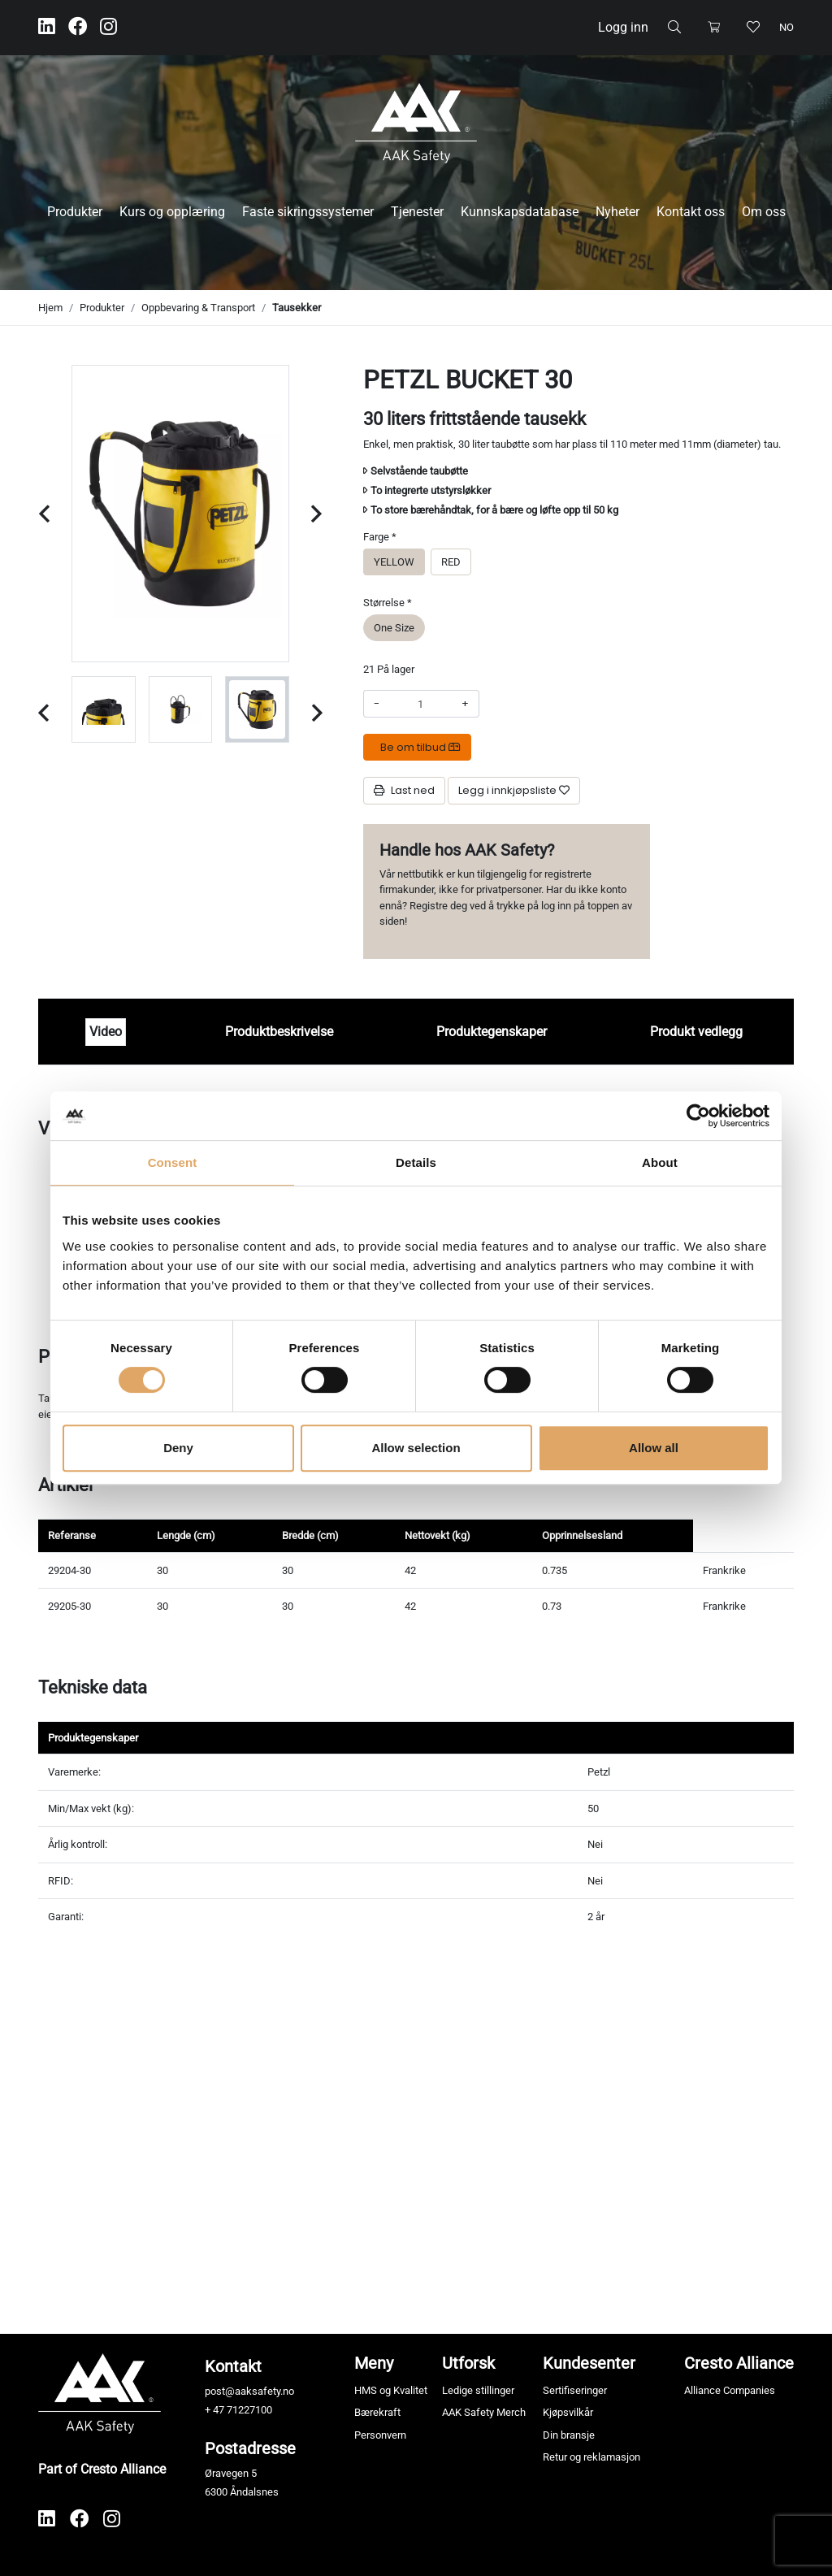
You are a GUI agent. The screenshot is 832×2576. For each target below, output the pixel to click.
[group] (129, 709)
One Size (394, 627)
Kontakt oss (690, 211)
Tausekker (296, 307)
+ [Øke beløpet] (465, 703)
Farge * (379, 537)
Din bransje (569, 2435)
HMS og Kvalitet (390, 2390)
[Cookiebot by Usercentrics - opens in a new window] (698, 1116)
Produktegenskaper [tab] (491, 1031)
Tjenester (417, 211)
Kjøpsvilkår (568, 2412)
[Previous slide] (44, 514)
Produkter (74, 211)
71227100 (249, 2410)
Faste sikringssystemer (308, 211)
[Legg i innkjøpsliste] (514, 790)
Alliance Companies (729, 2390)
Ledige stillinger (478, 2390)
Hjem (50, 307)
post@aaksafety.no (249, 2391)
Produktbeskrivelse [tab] (279, 1031)
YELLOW (394, 561)
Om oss (764, 211)
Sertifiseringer (575, 2390)
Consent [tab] (172, 1162)
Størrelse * (387, 602)
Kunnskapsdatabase (519, 211)
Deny (178, 1448)
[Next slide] (316, 514)
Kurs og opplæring (172, 211)
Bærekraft (377, 2412)
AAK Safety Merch (484, 2412)
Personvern (380, 2435)
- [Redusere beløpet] (376, 703)
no (786, 27)
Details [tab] (416, 1162)
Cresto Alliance (739, 2363)
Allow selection (415, 1448)
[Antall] (420, 704)
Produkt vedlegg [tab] (696, 1031)
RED (451, 561)
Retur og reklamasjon (591, 2457)
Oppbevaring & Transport (198, 307)
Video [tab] (105, 1031)
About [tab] (660, 1162)
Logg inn (623, 27)
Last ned (404, 790)
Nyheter (617, 211)
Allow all (653, 1448)
